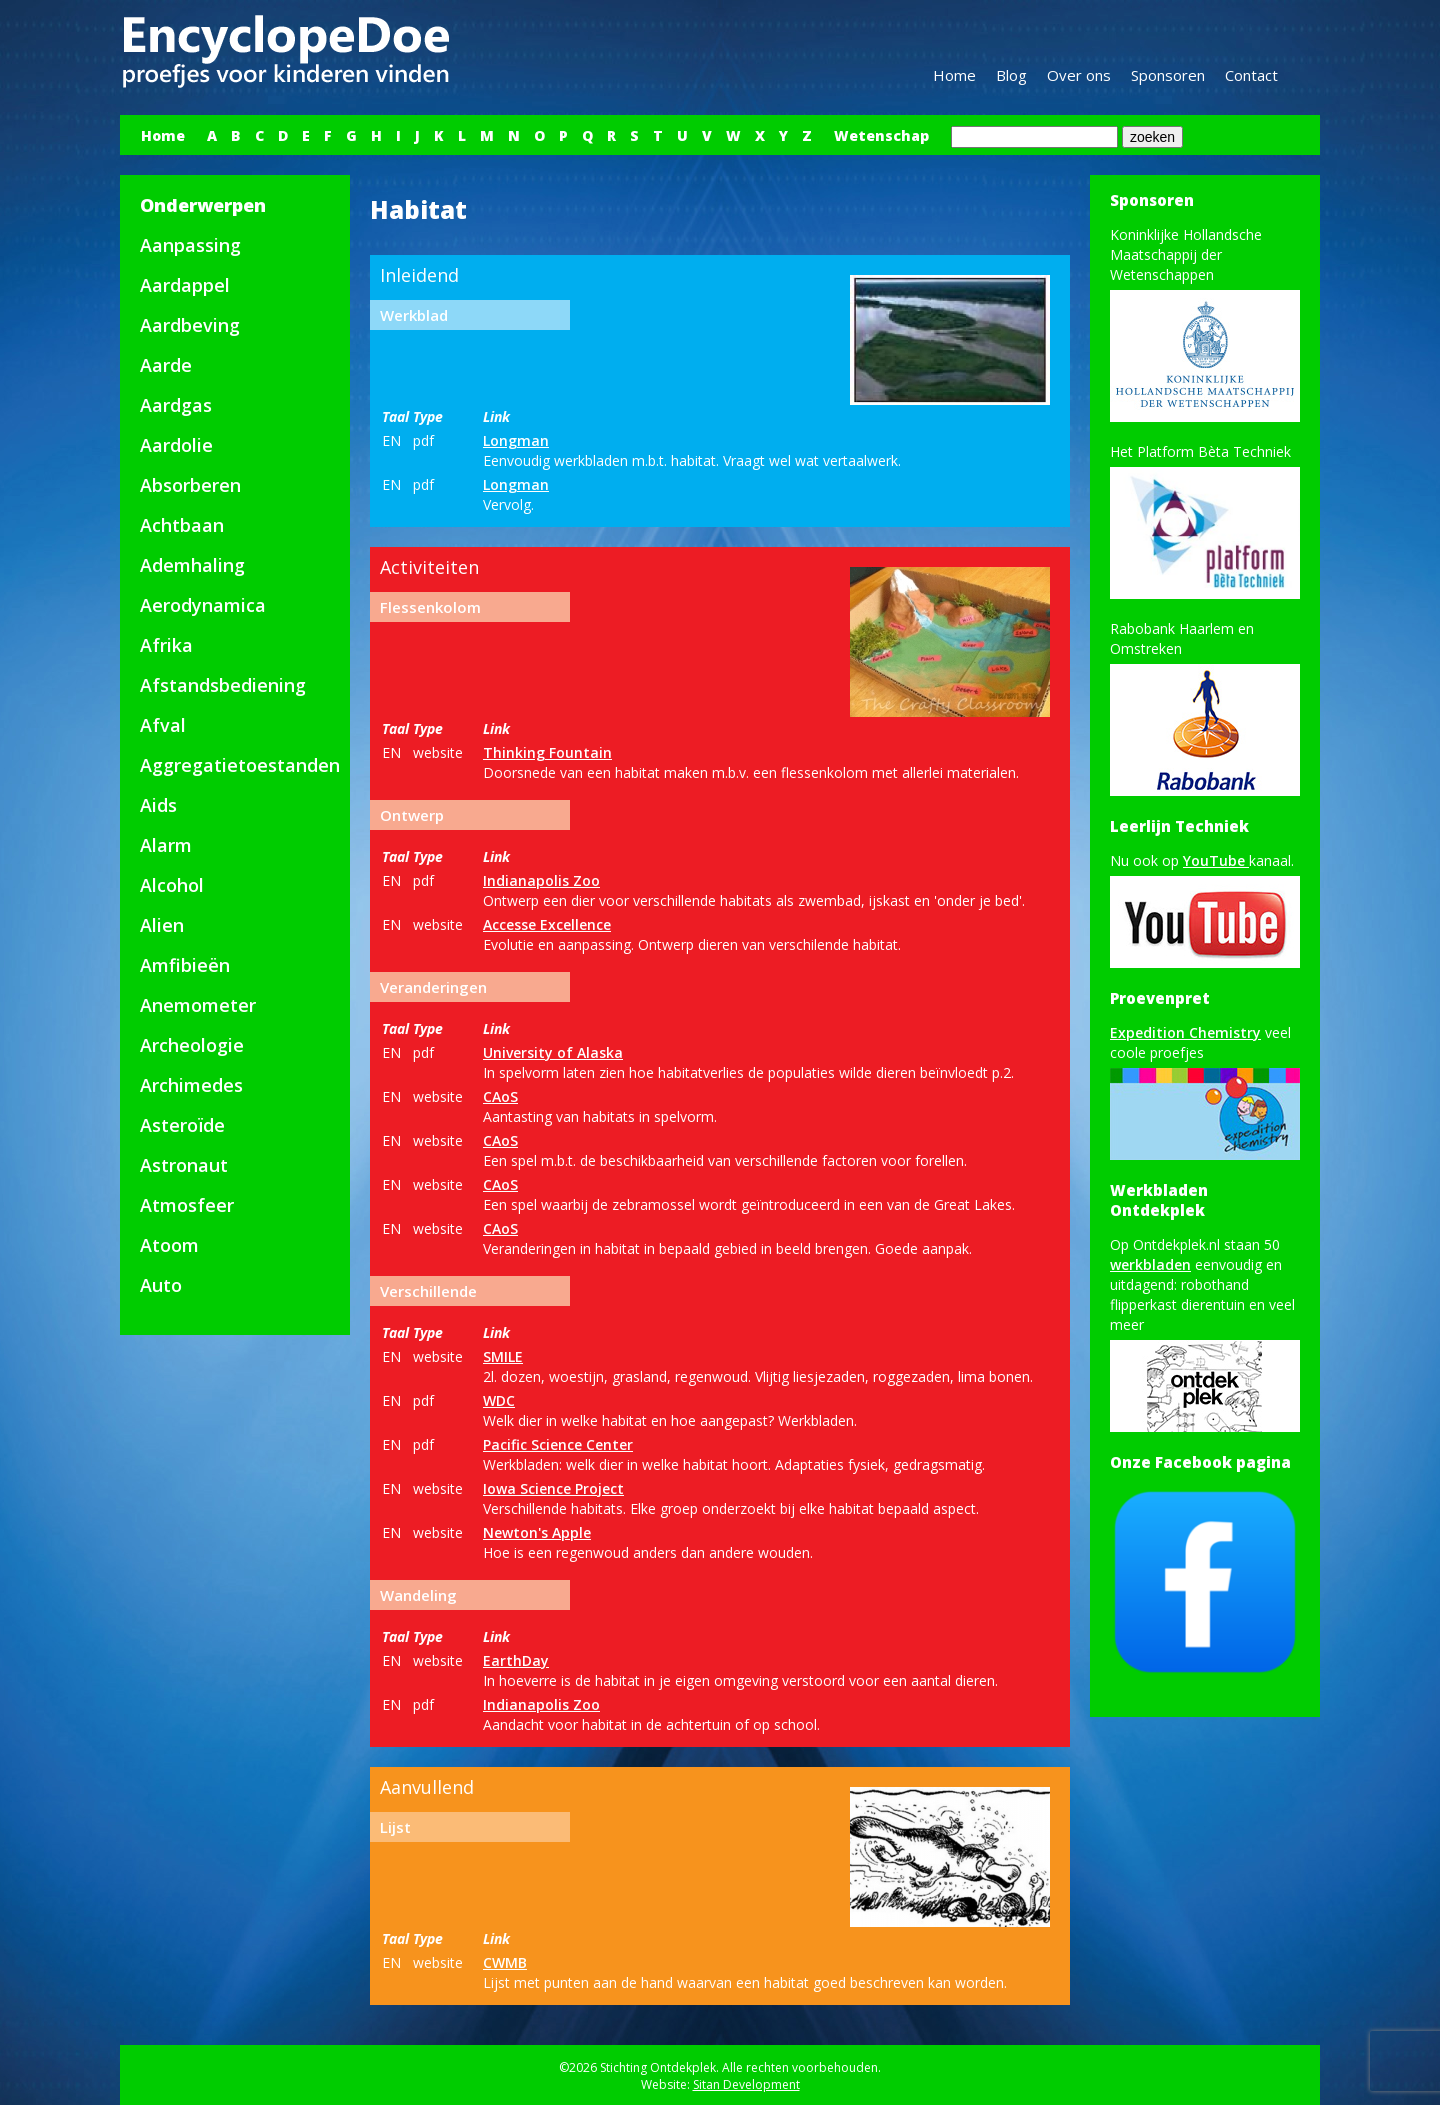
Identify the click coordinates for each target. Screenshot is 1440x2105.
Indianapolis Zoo (541, 880)
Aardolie (176, 445)
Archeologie (192, 1045)
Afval (163, 725)
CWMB (505, 1962)
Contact (1251, 75)
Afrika (166, 645)
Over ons (1079, 75)
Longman (516, 440)
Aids (158, 805)
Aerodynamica (203, 605)
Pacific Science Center (558, 1444)
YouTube (1216, 860)
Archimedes (191, 1085)
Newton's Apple (537, 1532)
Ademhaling (192, 565)
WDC (499, 1400)
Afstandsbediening (223, 685)
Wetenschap (881, 135)
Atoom (169, 1245)
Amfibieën (185, 965)
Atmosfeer (187, 1205)
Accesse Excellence (547, 924)
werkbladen (1150, 1264)
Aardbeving (190, 325)
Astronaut (184, 1165)
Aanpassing (190, 245)
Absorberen (190, 485)
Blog (1011, 75)
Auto (161, 1285)
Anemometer (198, 1005)
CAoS (500, 1096)
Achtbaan (182, 525)
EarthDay (516, 1660)
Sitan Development (746, 2084)
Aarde (166, 365)
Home (954, 75)
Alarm (166, 845)
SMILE (503, 1356)
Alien (162, 925)
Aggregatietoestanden (240, 765)
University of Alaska (553, 1052)
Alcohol (172, 885)
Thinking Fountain (547, 752)
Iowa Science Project (553, 1488)
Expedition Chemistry (1185, 1032)
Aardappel (185, 285)
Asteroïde (182, 1125)
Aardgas (176, 405)
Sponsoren (1168, 75)
